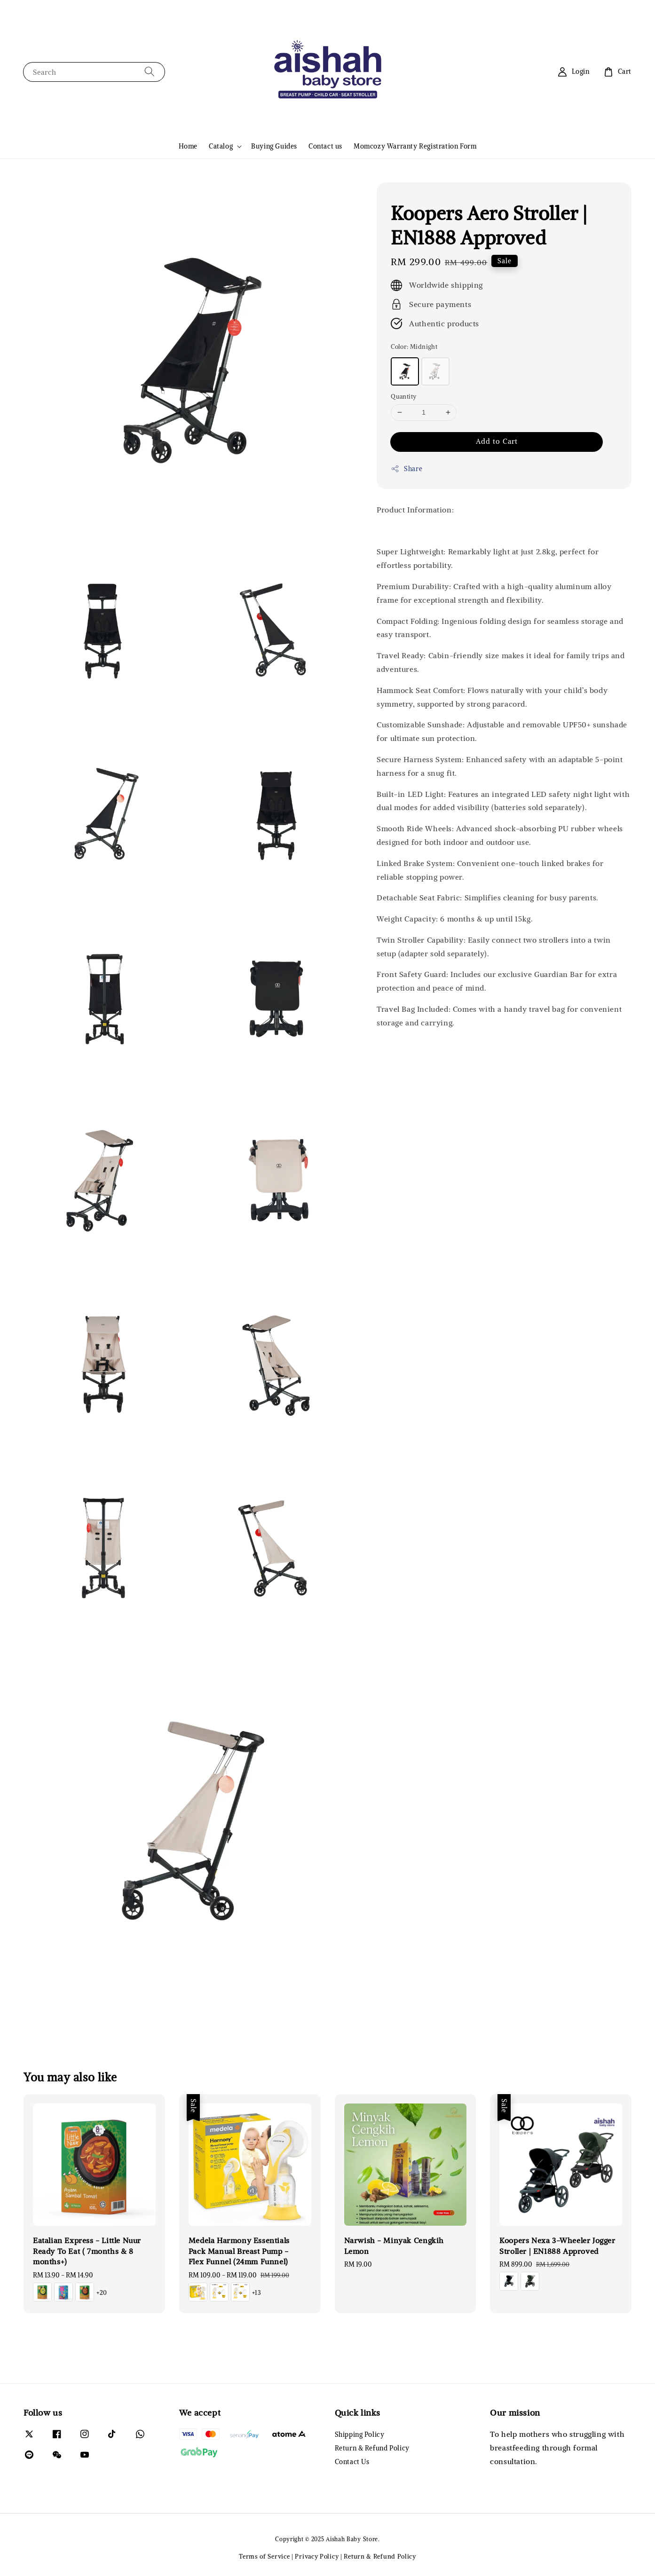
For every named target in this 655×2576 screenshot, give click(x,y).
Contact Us (352, 2462)
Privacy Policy (317, 2556)
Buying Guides (274, 146)
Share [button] (406, 469)
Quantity (403, 397)
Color (414, 347)
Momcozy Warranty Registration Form (415, 146)
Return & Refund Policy (372, 2448)
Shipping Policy (360, 2434)
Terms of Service (264, 2556)
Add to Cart (497, 441)
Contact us (325, 146)
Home (188, 146)
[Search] (149, 72)
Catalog (221, 146)
